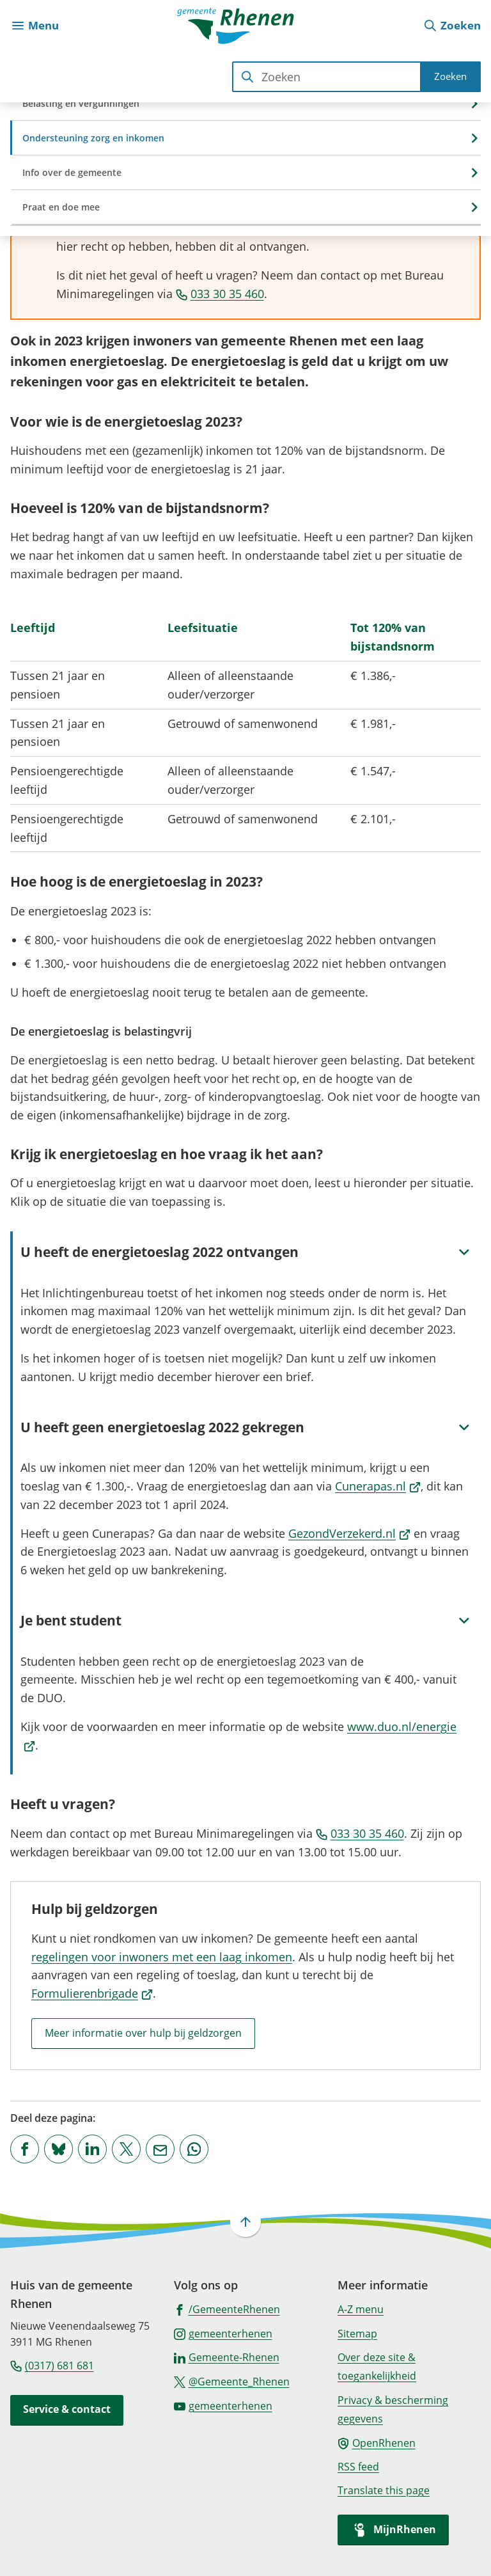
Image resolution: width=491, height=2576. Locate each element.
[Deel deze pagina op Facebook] (24, 2149)
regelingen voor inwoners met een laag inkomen (161, 1956)
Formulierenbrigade (92, 1993)
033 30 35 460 (220, 293)
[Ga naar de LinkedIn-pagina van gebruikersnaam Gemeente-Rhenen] (226, 2356)
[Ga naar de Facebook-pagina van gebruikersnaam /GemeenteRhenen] (227, 2308)
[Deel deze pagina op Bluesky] (58, 2149)
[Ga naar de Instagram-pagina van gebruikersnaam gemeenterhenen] (223, 2333)
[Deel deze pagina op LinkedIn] (92, 2149)
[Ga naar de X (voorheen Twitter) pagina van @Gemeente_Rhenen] (232, 2381)
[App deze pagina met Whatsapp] (194, 2149)
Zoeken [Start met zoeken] (450, 76)
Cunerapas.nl (378, 1486)
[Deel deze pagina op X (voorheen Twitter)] (126, 2149)
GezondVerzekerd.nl (349, 1533)
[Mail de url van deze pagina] (160, 2149)
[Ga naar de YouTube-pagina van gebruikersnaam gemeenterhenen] (223, 2405)
